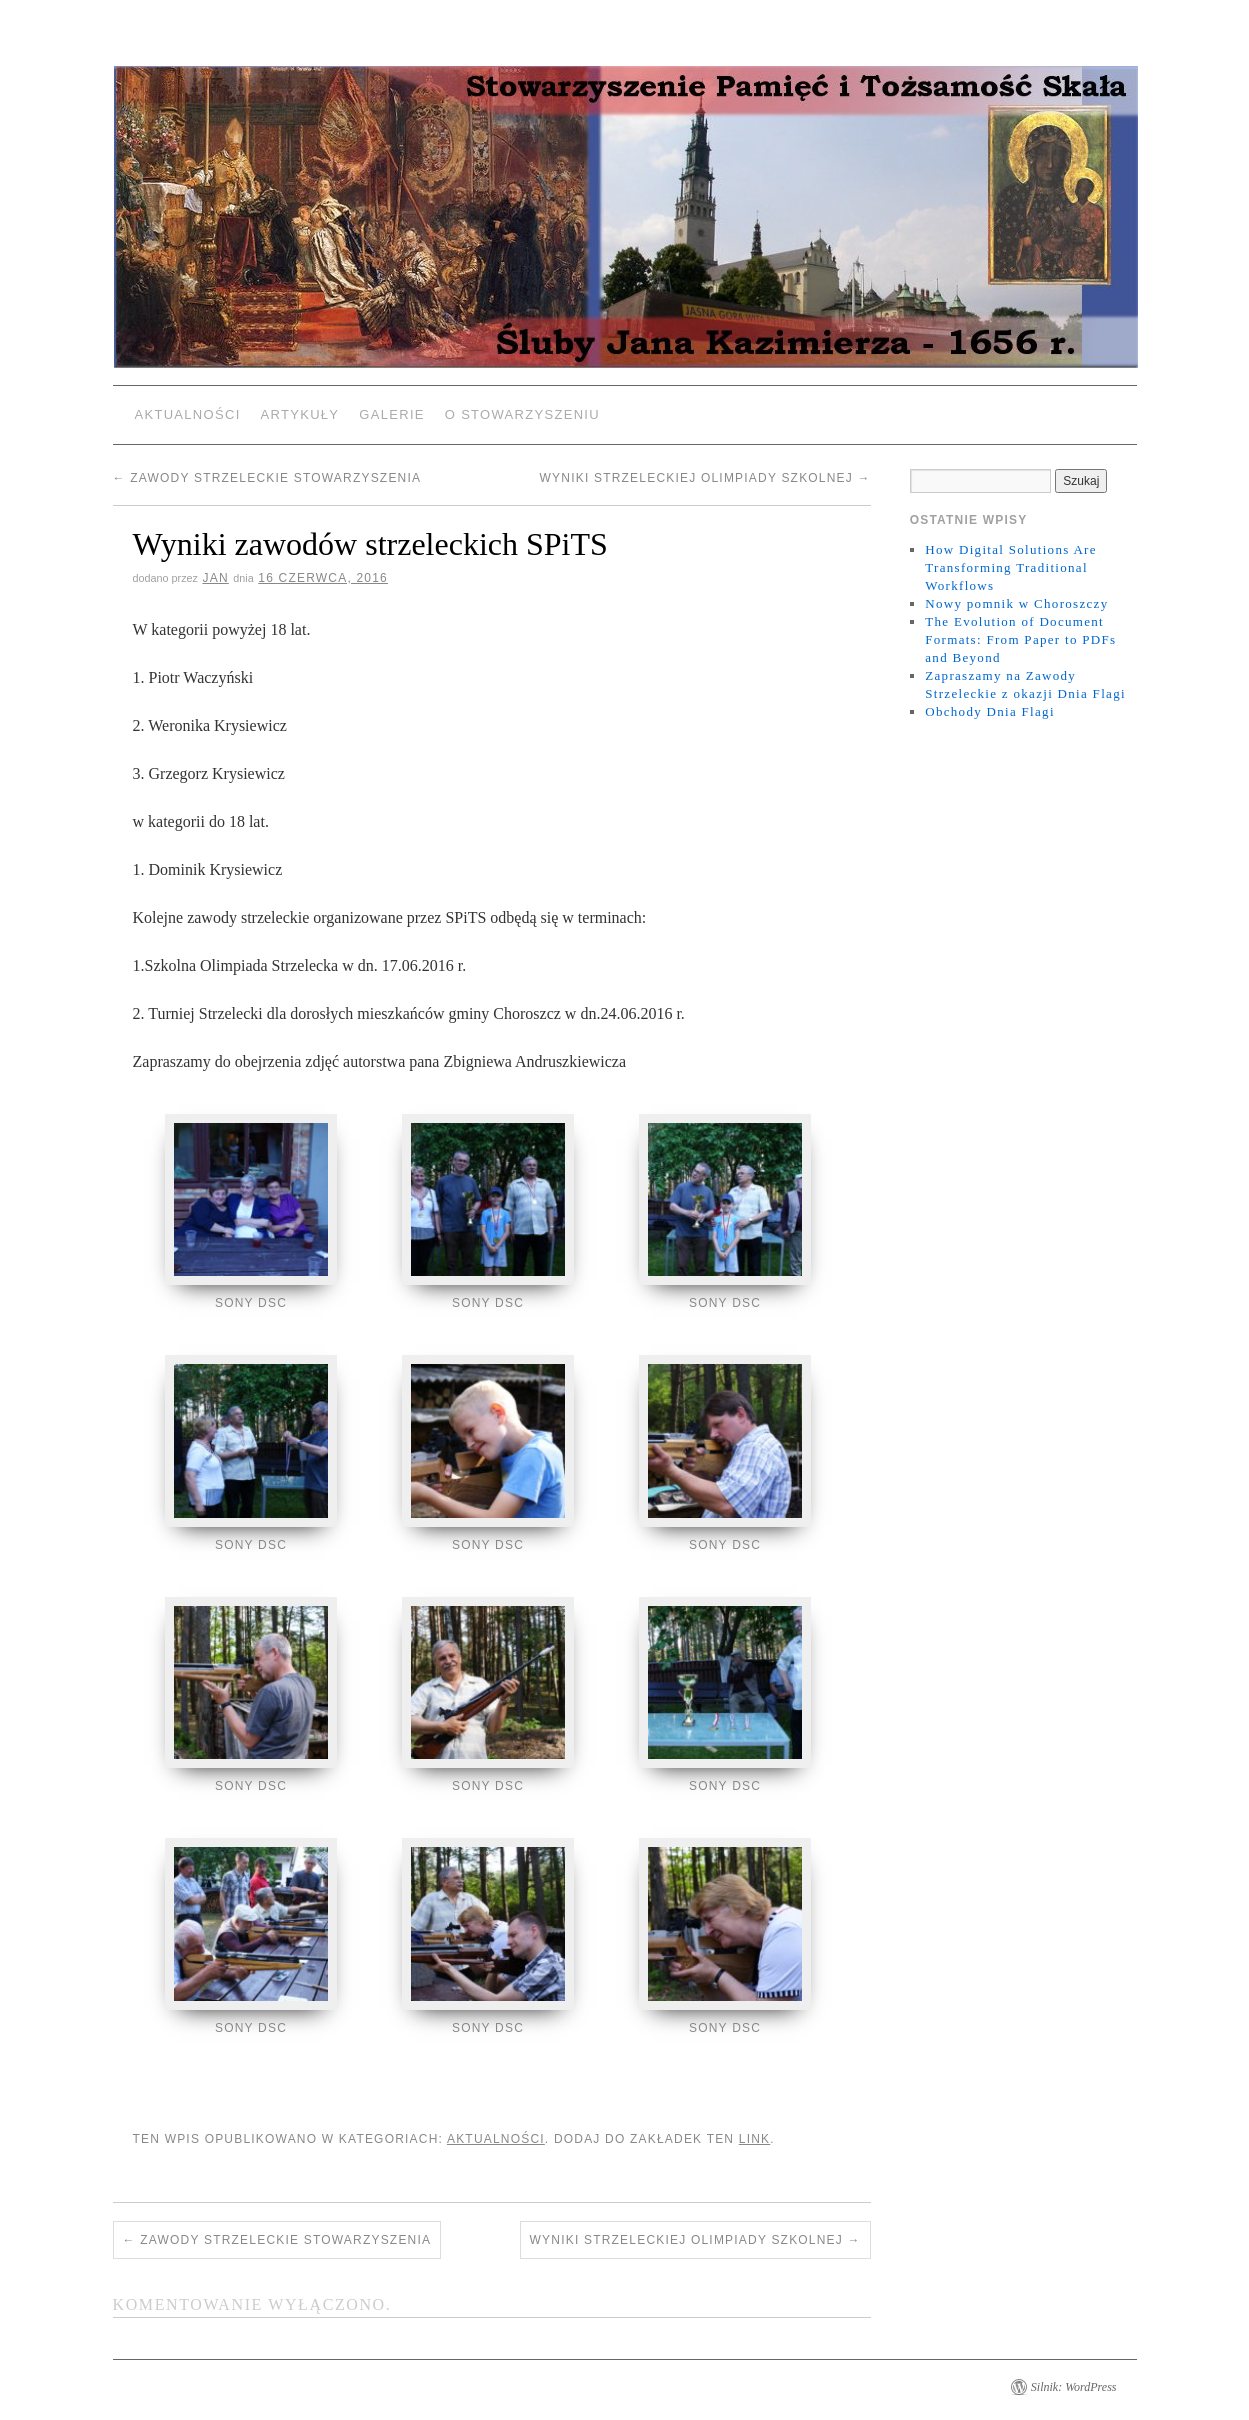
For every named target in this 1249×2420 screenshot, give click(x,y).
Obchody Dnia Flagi (990, 711)
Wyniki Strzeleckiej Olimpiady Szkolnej (705, 478)
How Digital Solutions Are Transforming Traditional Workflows (1011, 567)
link (754, 2133)
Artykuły (300, 414)
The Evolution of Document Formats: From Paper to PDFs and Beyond (1020, 639)
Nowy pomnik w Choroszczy (1016, 603)
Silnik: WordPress (1074, 2381)
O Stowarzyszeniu (522, 414)
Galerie (391, 414)
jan (215, 578)
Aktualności (188, 414)
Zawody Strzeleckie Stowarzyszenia (267, 478)
